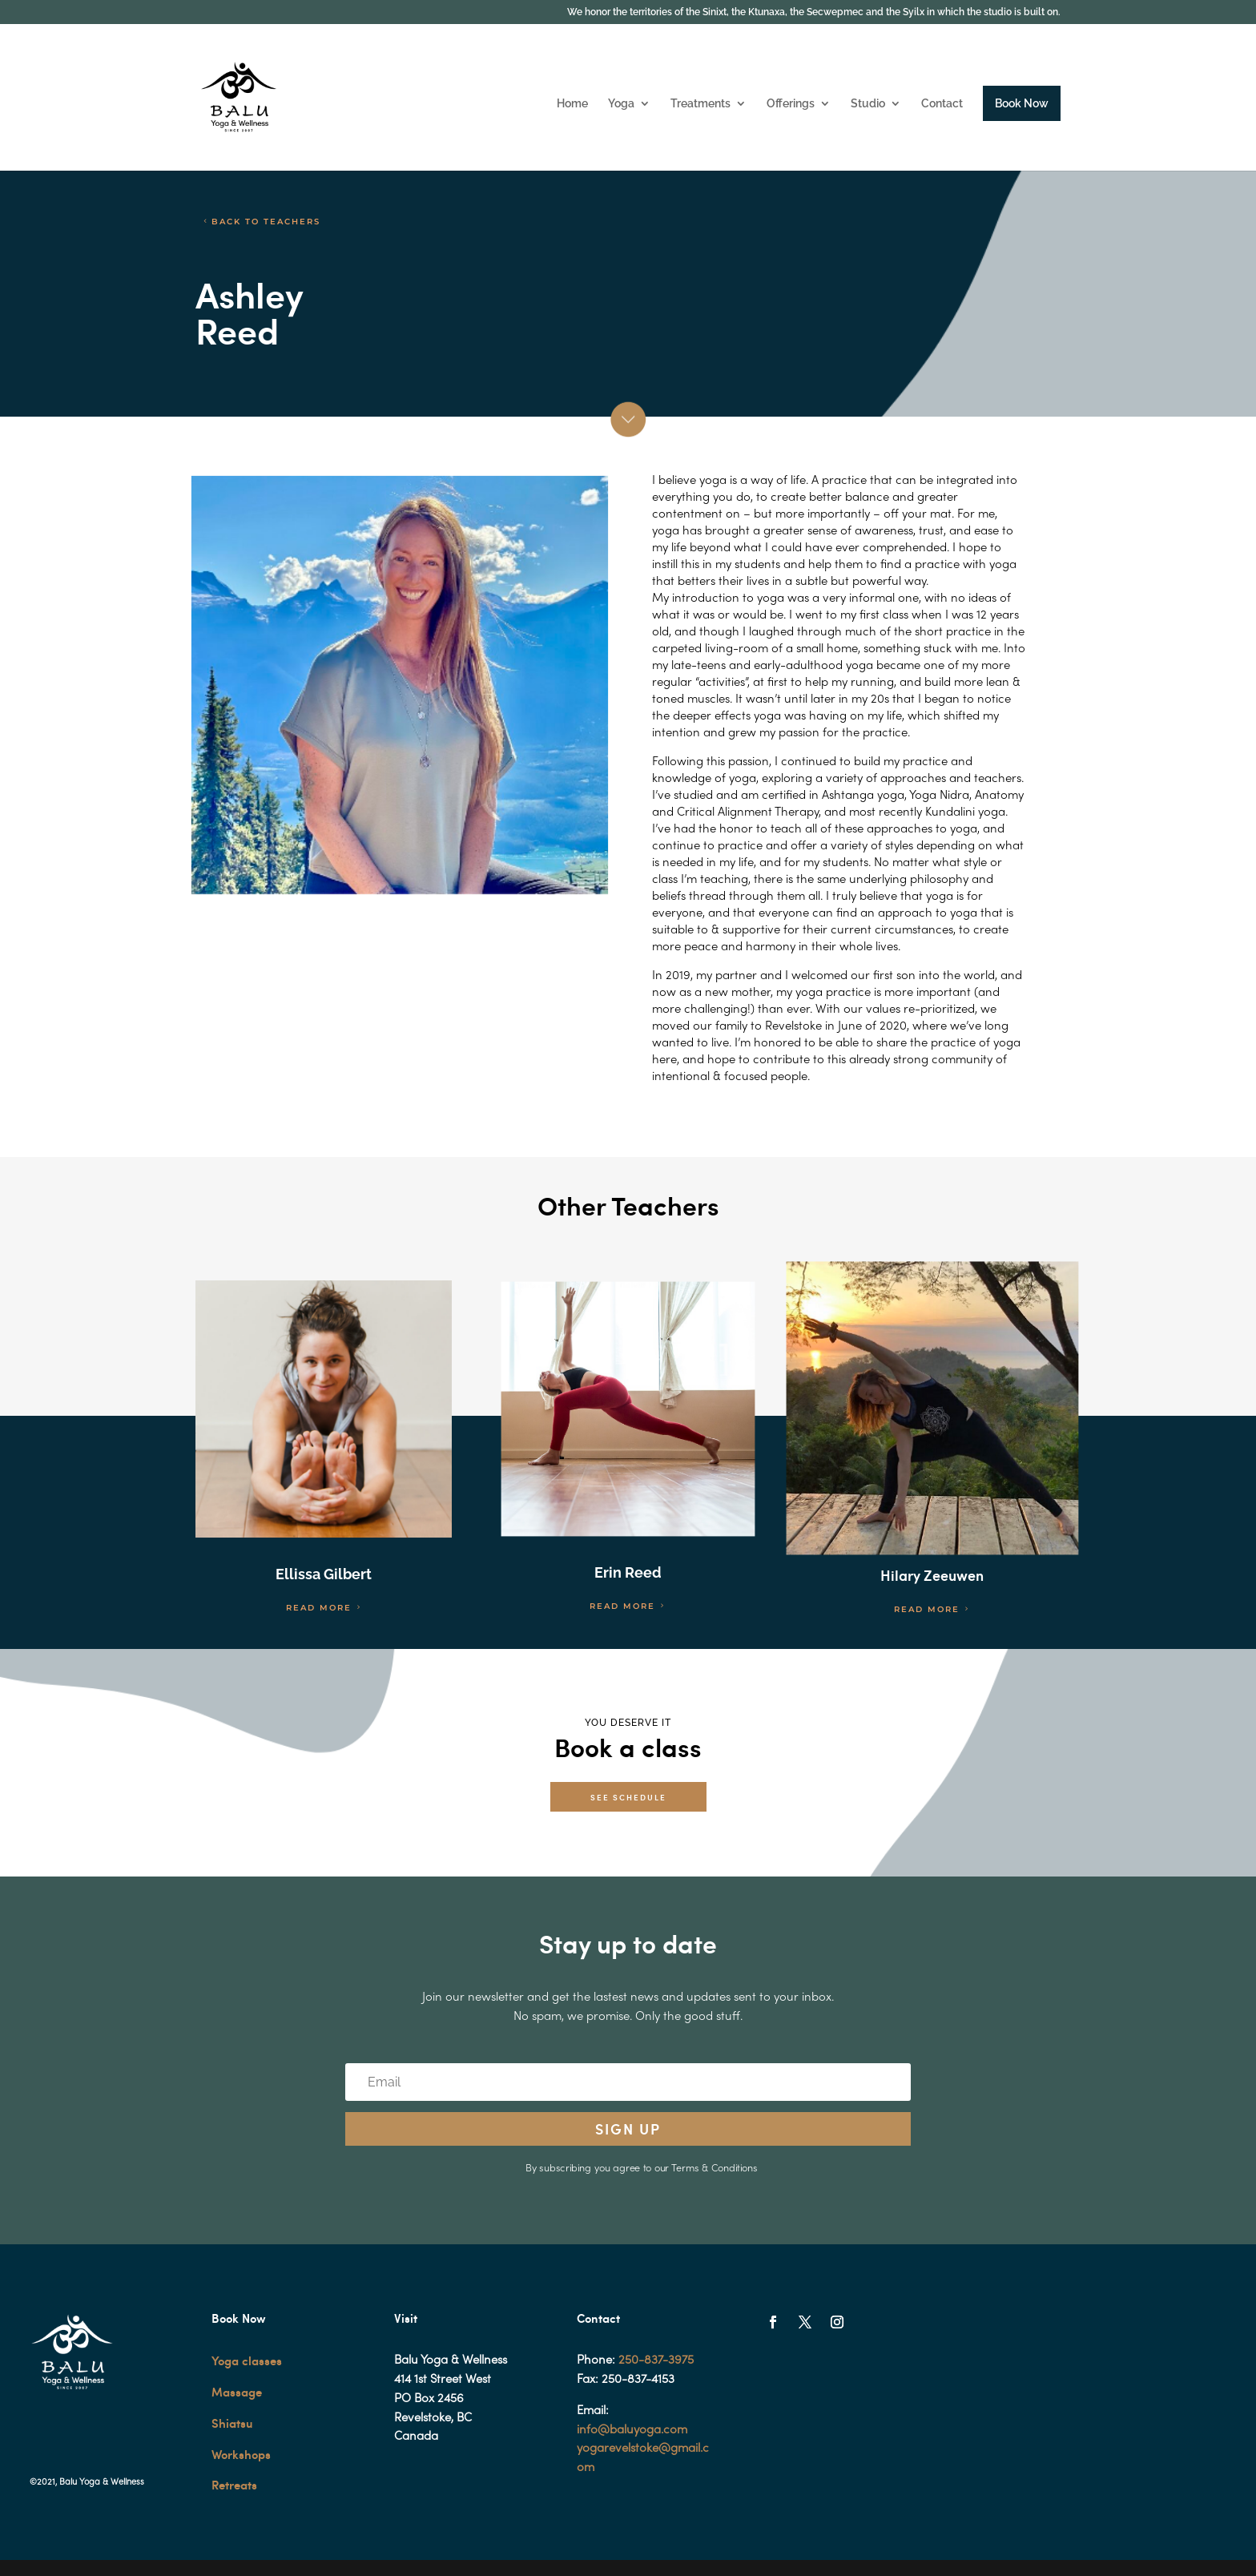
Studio (868, 104)
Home (572, 104)
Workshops (241, 2454)
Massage (236, 2392)
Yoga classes (246, 2360)
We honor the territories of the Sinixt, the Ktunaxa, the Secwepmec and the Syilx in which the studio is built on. (814, 12)
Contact (942, 104)
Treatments (700, 104)
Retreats (234, 2484)
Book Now (1022, 103)
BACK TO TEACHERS (265, 221)
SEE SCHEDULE (628, 1797)
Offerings (791, 104)
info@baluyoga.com (632, 2430)
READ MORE (319, 1607)
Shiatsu (232, 2423)
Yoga (621, 104)
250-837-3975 (656, 2360)
